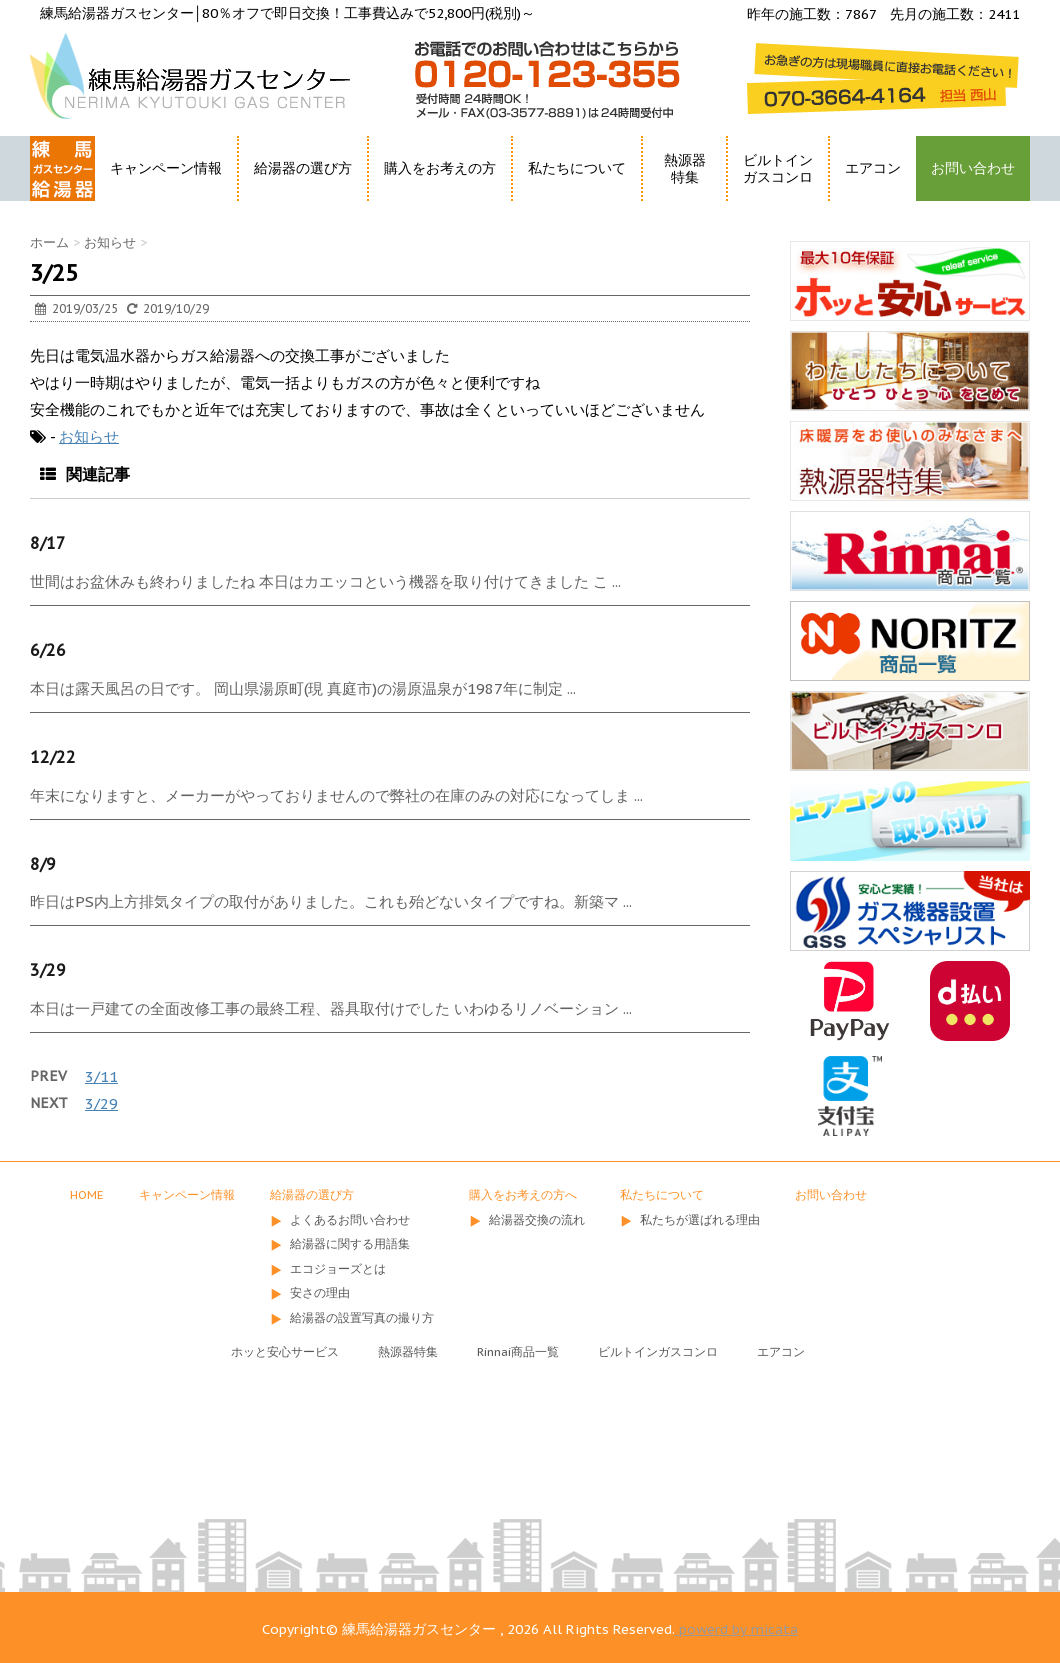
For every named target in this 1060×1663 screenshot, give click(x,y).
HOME (52, 204)
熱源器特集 (685, 168)
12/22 (53, 757)
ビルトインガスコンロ (778, 168)
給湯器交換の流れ (537, 1219)
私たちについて (577, 168)
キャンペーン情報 (166, 168)
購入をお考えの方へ (523, 1194)
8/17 (48, 543)
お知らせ (89, 436)
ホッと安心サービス (285, 1351)
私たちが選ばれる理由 (700, 1219)
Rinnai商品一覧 (518, 1351)
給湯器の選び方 (303, 168)
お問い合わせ (973, 168)
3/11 (101, 1076)
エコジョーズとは (338, 1268)
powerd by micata (736, 1629)
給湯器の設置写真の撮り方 (362, 1317)
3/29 (48, 970)
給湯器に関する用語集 (350, 1243)
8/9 (43, 864)
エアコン (873, 168)
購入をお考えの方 (440, 168)
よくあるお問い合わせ (350, 1219)
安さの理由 (320, 1292)
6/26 (48, 650)
